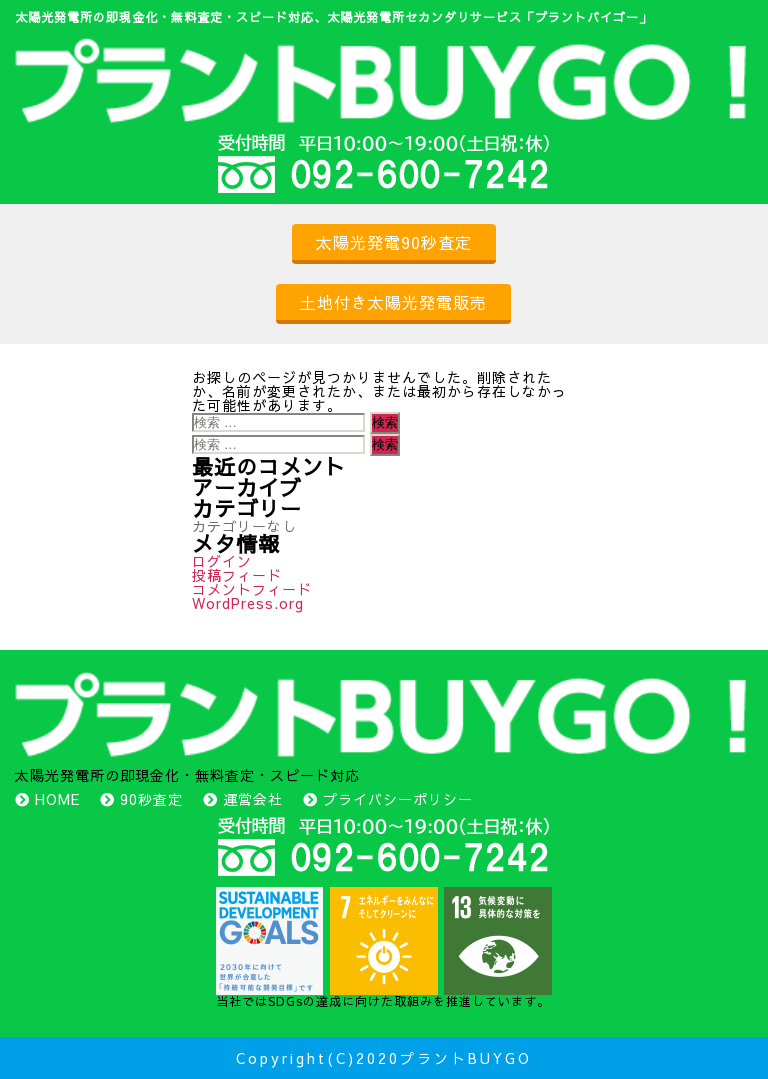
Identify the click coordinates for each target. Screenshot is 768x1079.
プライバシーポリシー (398, 799)
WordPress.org (248, 603)
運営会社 (253, 799)
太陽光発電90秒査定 (394, 242)
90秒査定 (151, 799)
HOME (57, 799)
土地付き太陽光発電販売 (393, 302)
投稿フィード (237, 575)
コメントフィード (252, 589)
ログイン (222, 561)
